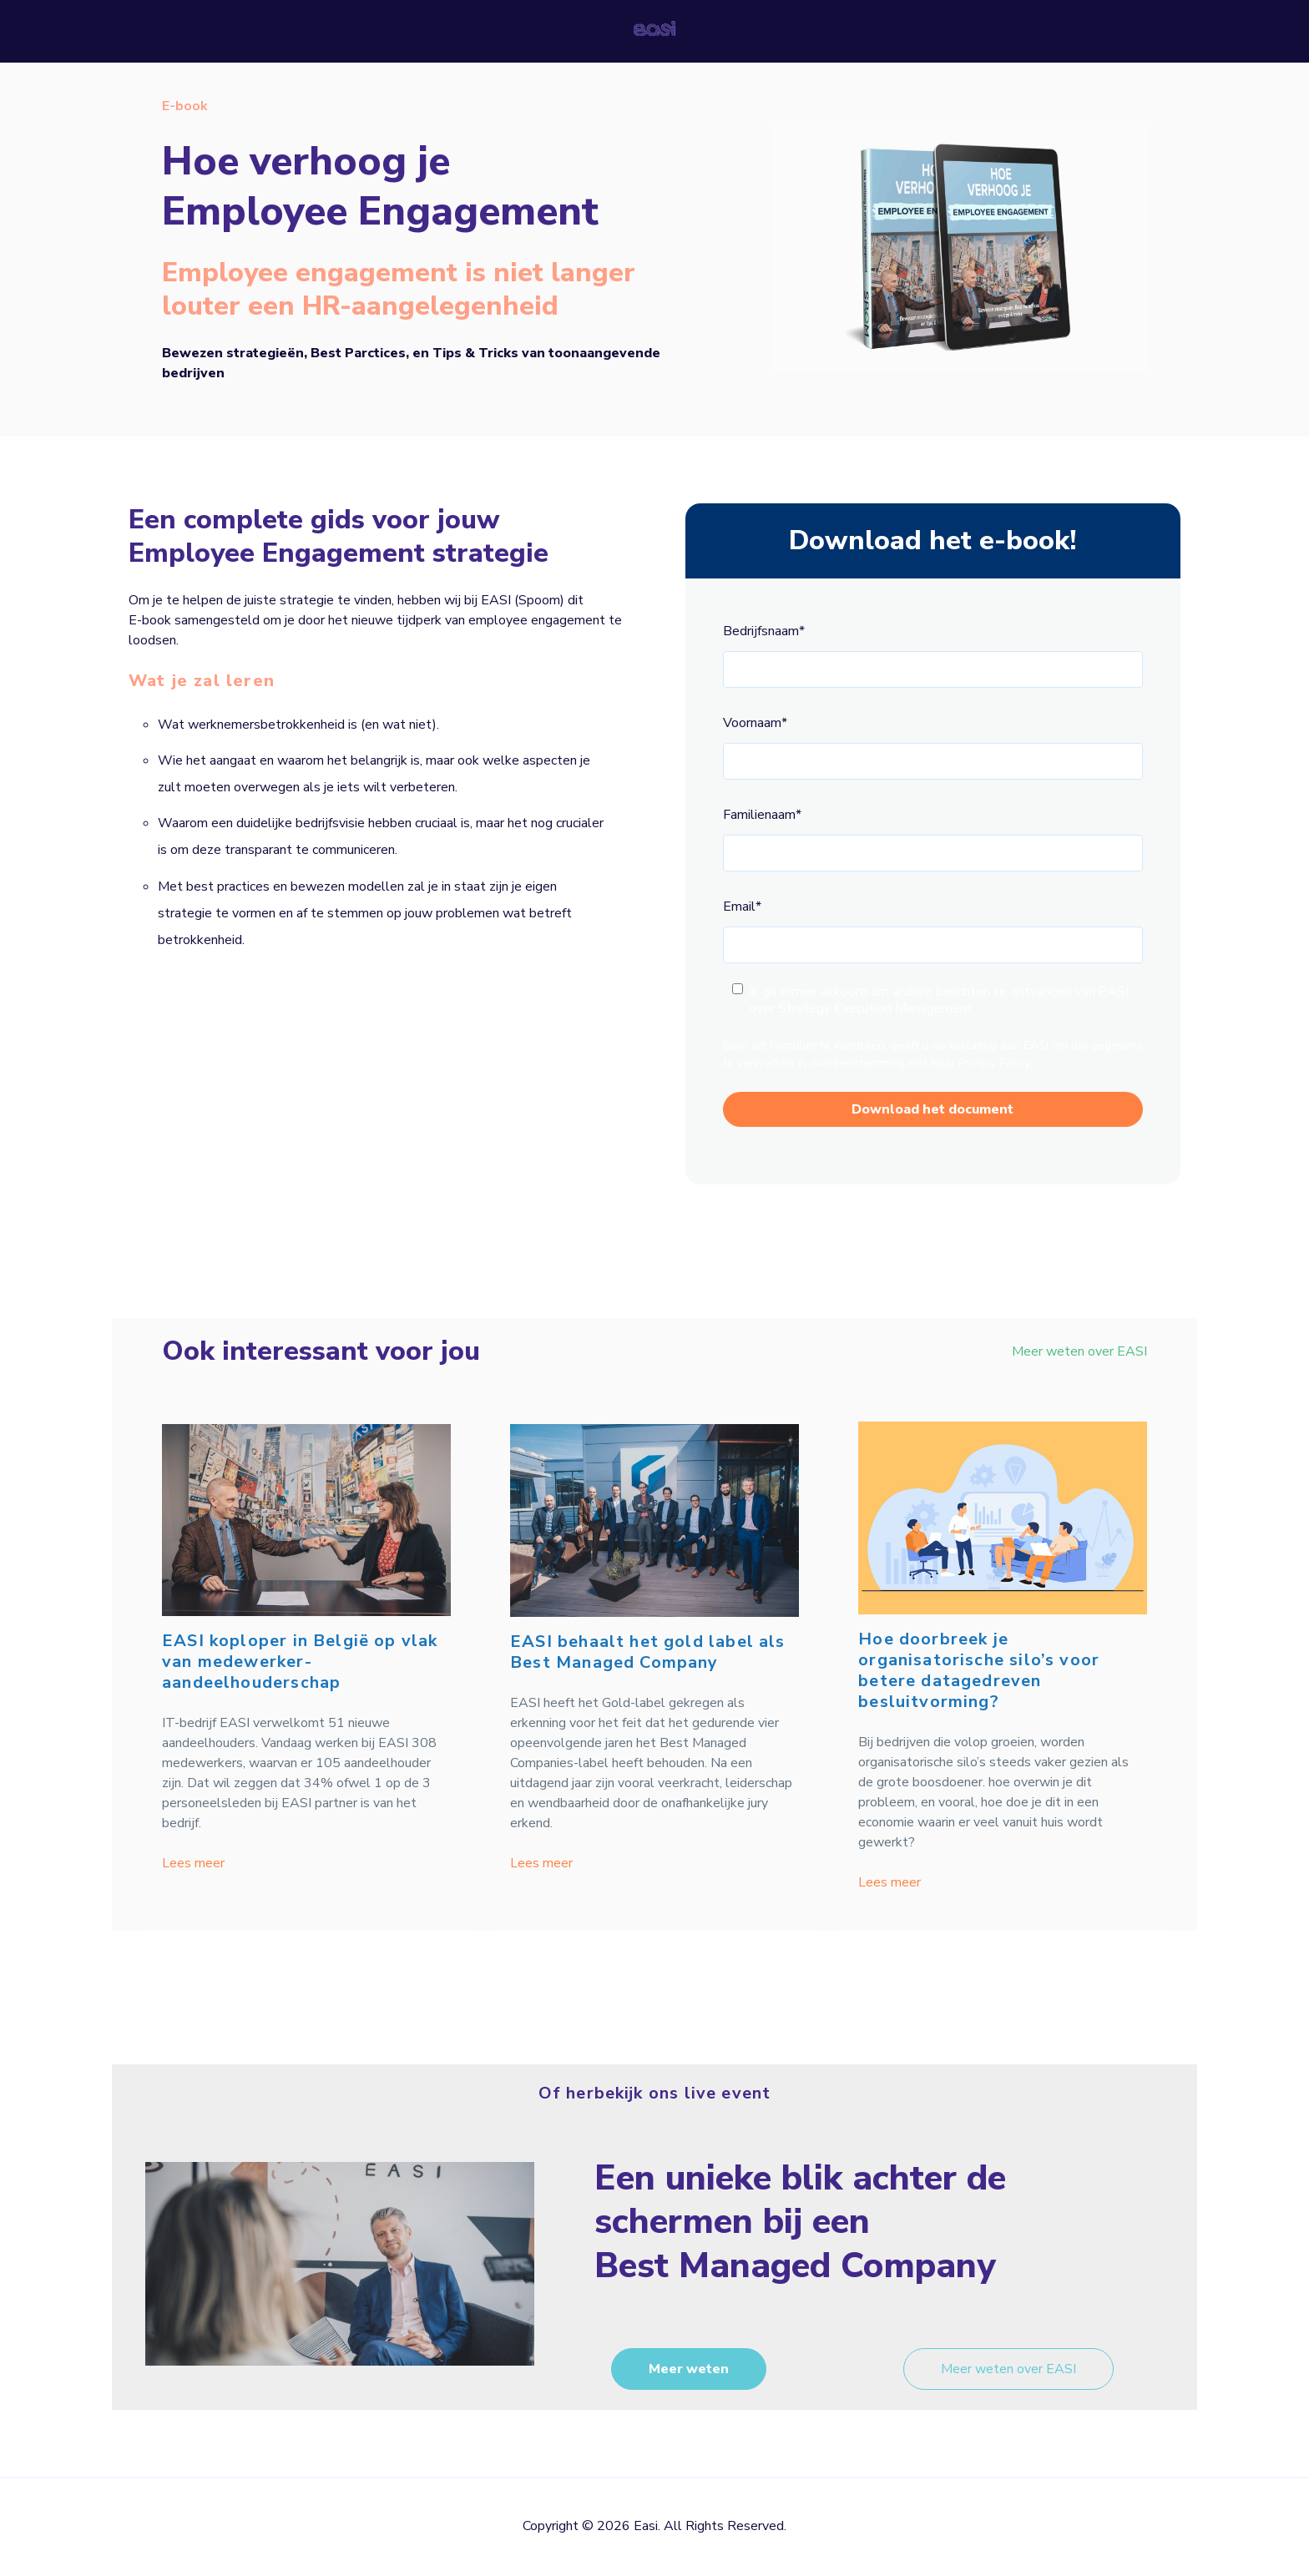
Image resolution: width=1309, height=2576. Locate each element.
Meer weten (689, 2369)
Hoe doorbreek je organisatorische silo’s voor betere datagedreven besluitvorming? (978, 1670)
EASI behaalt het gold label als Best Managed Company (648, 1652)
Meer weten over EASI (1079, 1351)
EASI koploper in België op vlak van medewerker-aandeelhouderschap (300, 1661)
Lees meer (193, 1863)
